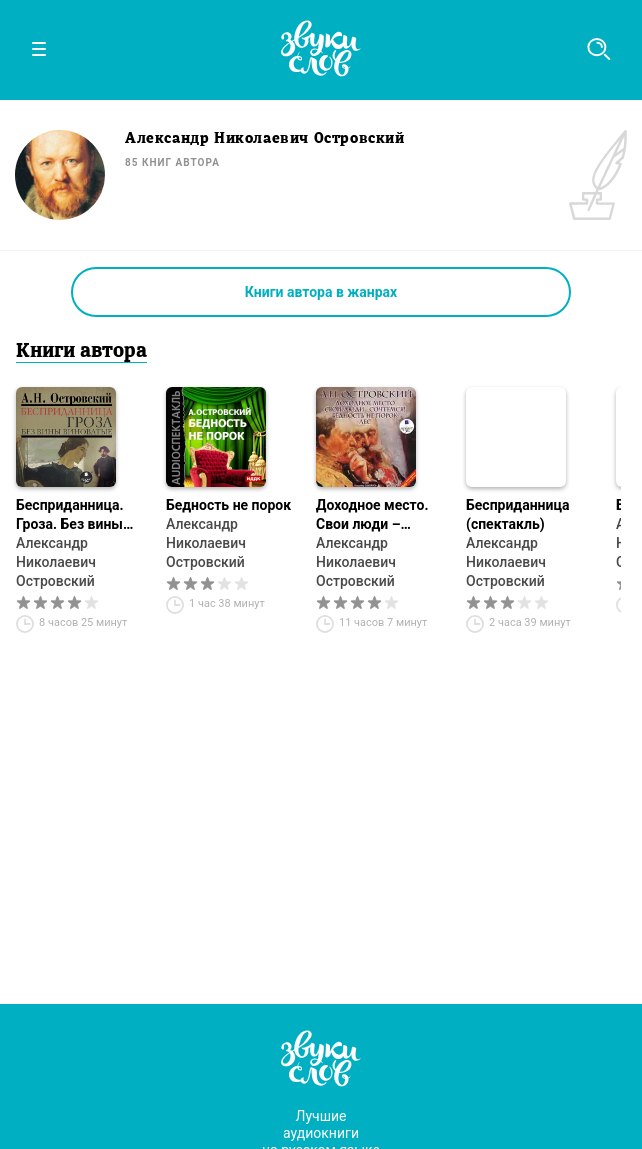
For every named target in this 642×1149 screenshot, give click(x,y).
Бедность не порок (228, 505)
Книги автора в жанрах (321, 292)
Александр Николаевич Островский (56, 562)
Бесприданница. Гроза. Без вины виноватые (70, 515)
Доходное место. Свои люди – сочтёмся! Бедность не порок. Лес (380, 515)
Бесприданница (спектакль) (517, 514)
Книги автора (81, 352)
